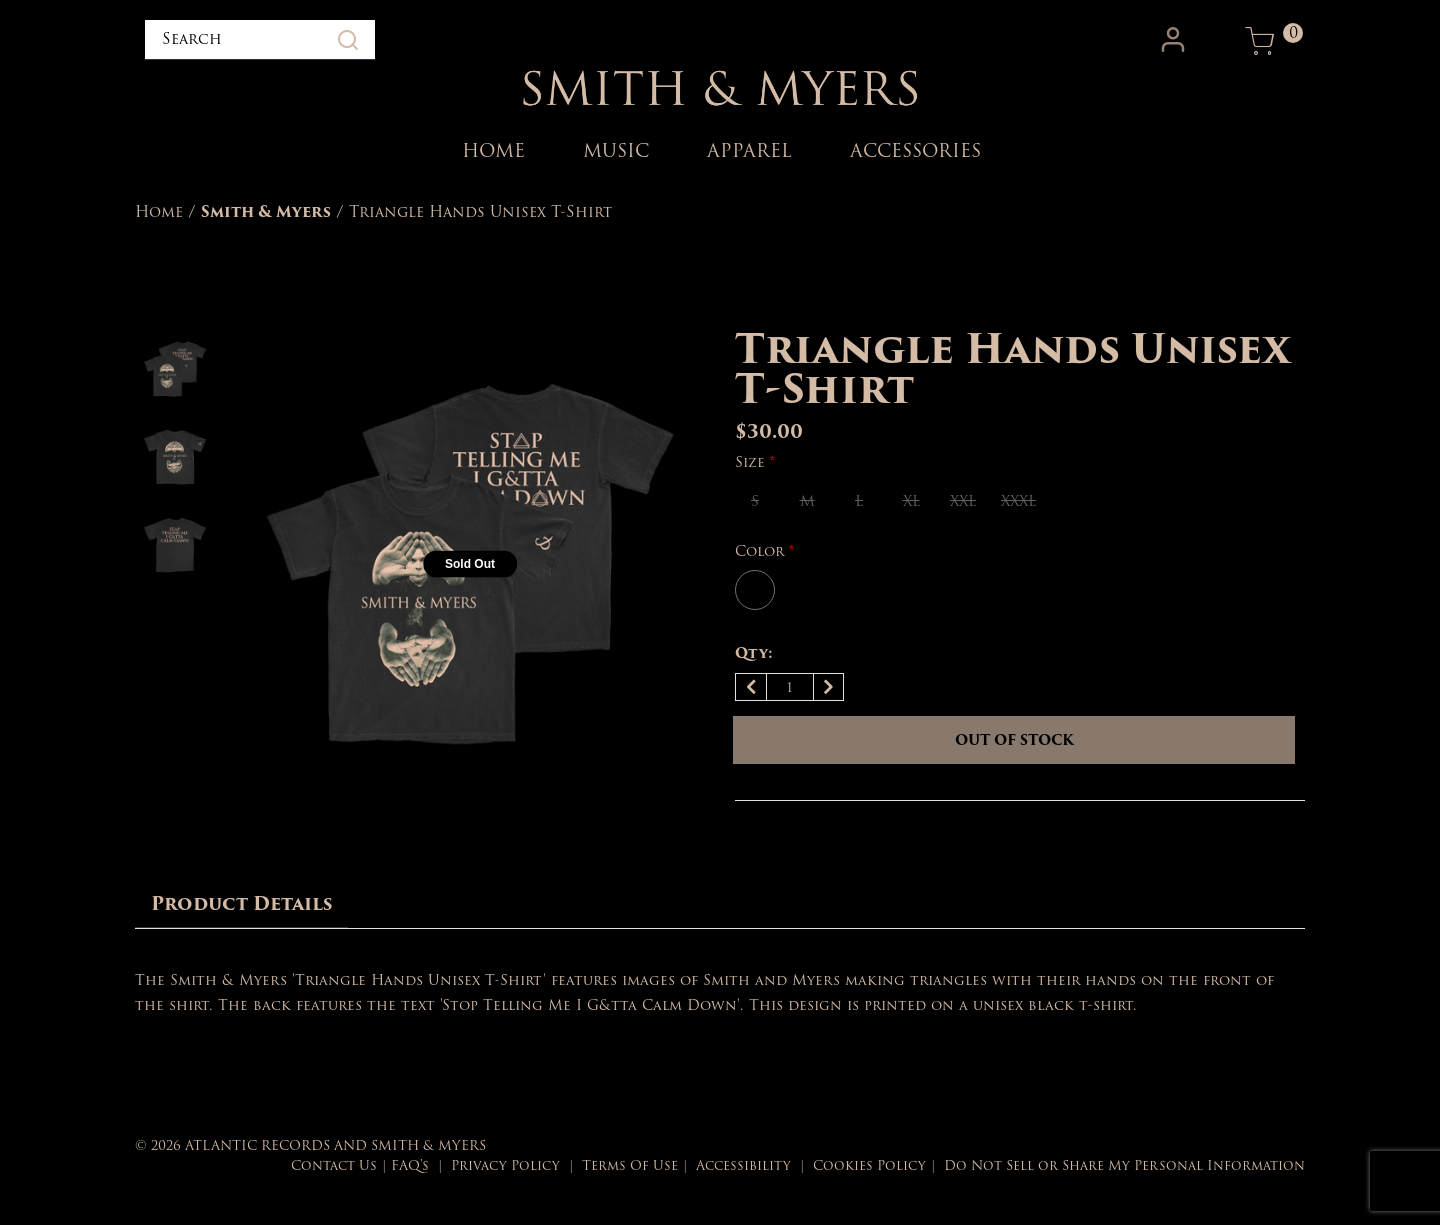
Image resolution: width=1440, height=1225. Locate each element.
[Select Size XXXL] (1018, 501)
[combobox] (260, 40)
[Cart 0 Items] (1260, 41)
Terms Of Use (630, 1165)
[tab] (241, 904)
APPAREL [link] (749, 150)
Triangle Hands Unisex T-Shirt (480, 212)
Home (159, 212)
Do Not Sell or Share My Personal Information (1124, 1165)
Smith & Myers (266, 212)
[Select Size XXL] (963, 501)
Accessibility (743, 1165)
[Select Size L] (859, 501)
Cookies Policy (869, 1165)
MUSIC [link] (616, 150)
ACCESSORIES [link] (915, 150)
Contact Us (334, 1165)
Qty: (754, 653)
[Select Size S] (755, 501)
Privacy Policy (505, 1165)
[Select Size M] (807, 501)
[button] (1175, 40)
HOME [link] (493, 150)
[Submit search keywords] (348, 40)
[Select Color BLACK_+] (755, 590)
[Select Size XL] (911, 501)
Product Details (241, 903)
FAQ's (410, 1165)
